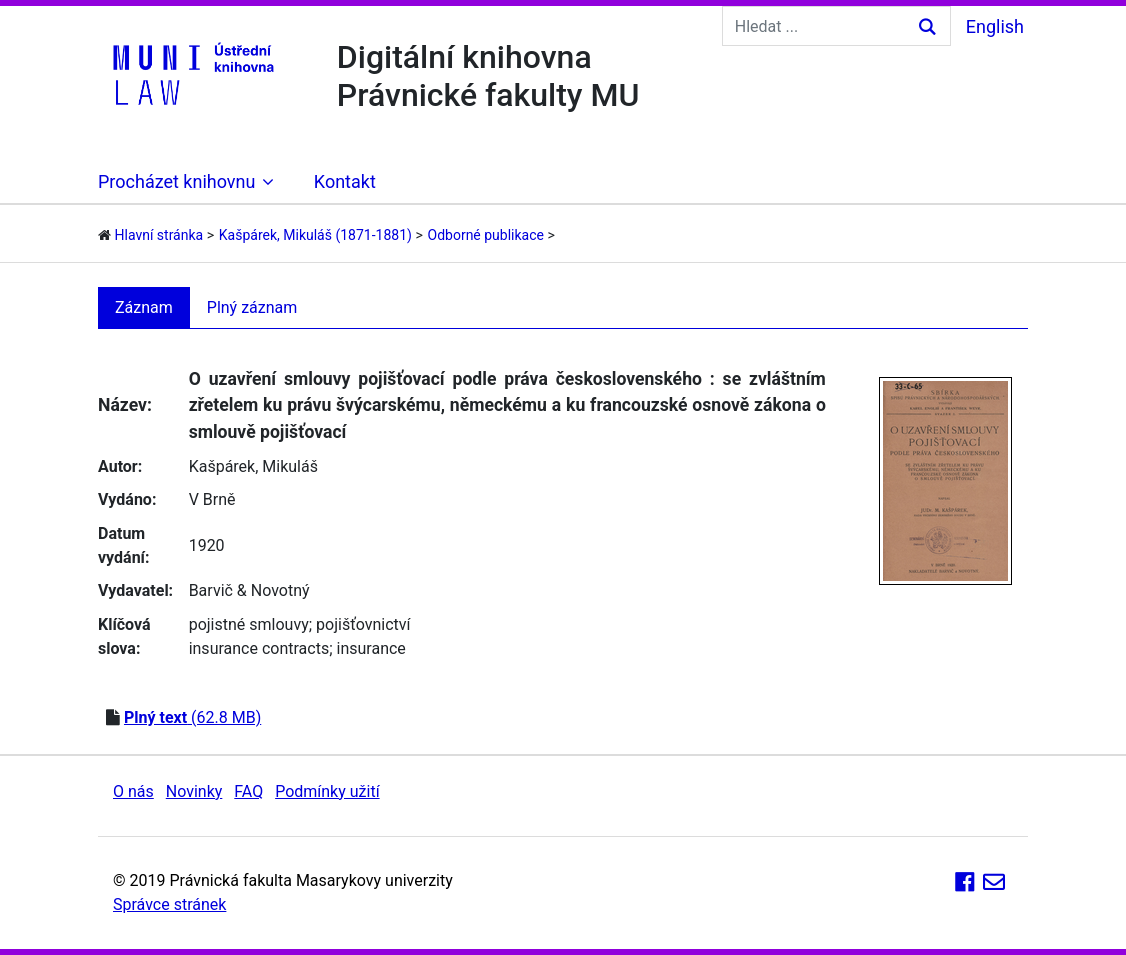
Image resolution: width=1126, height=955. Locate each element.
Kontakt (345, 181)
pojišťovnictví (363, 624)
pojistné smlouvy (249, 624)
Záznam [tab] (144, 307)
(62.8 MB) (192, 717)
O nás (133, 791)
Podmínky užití (327, 791)
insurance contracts (259, 648)
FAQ (248, 791)
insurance (371, 648)
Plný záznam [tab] (252, 307)
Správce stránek (169, 904)
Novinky (194, 791)
